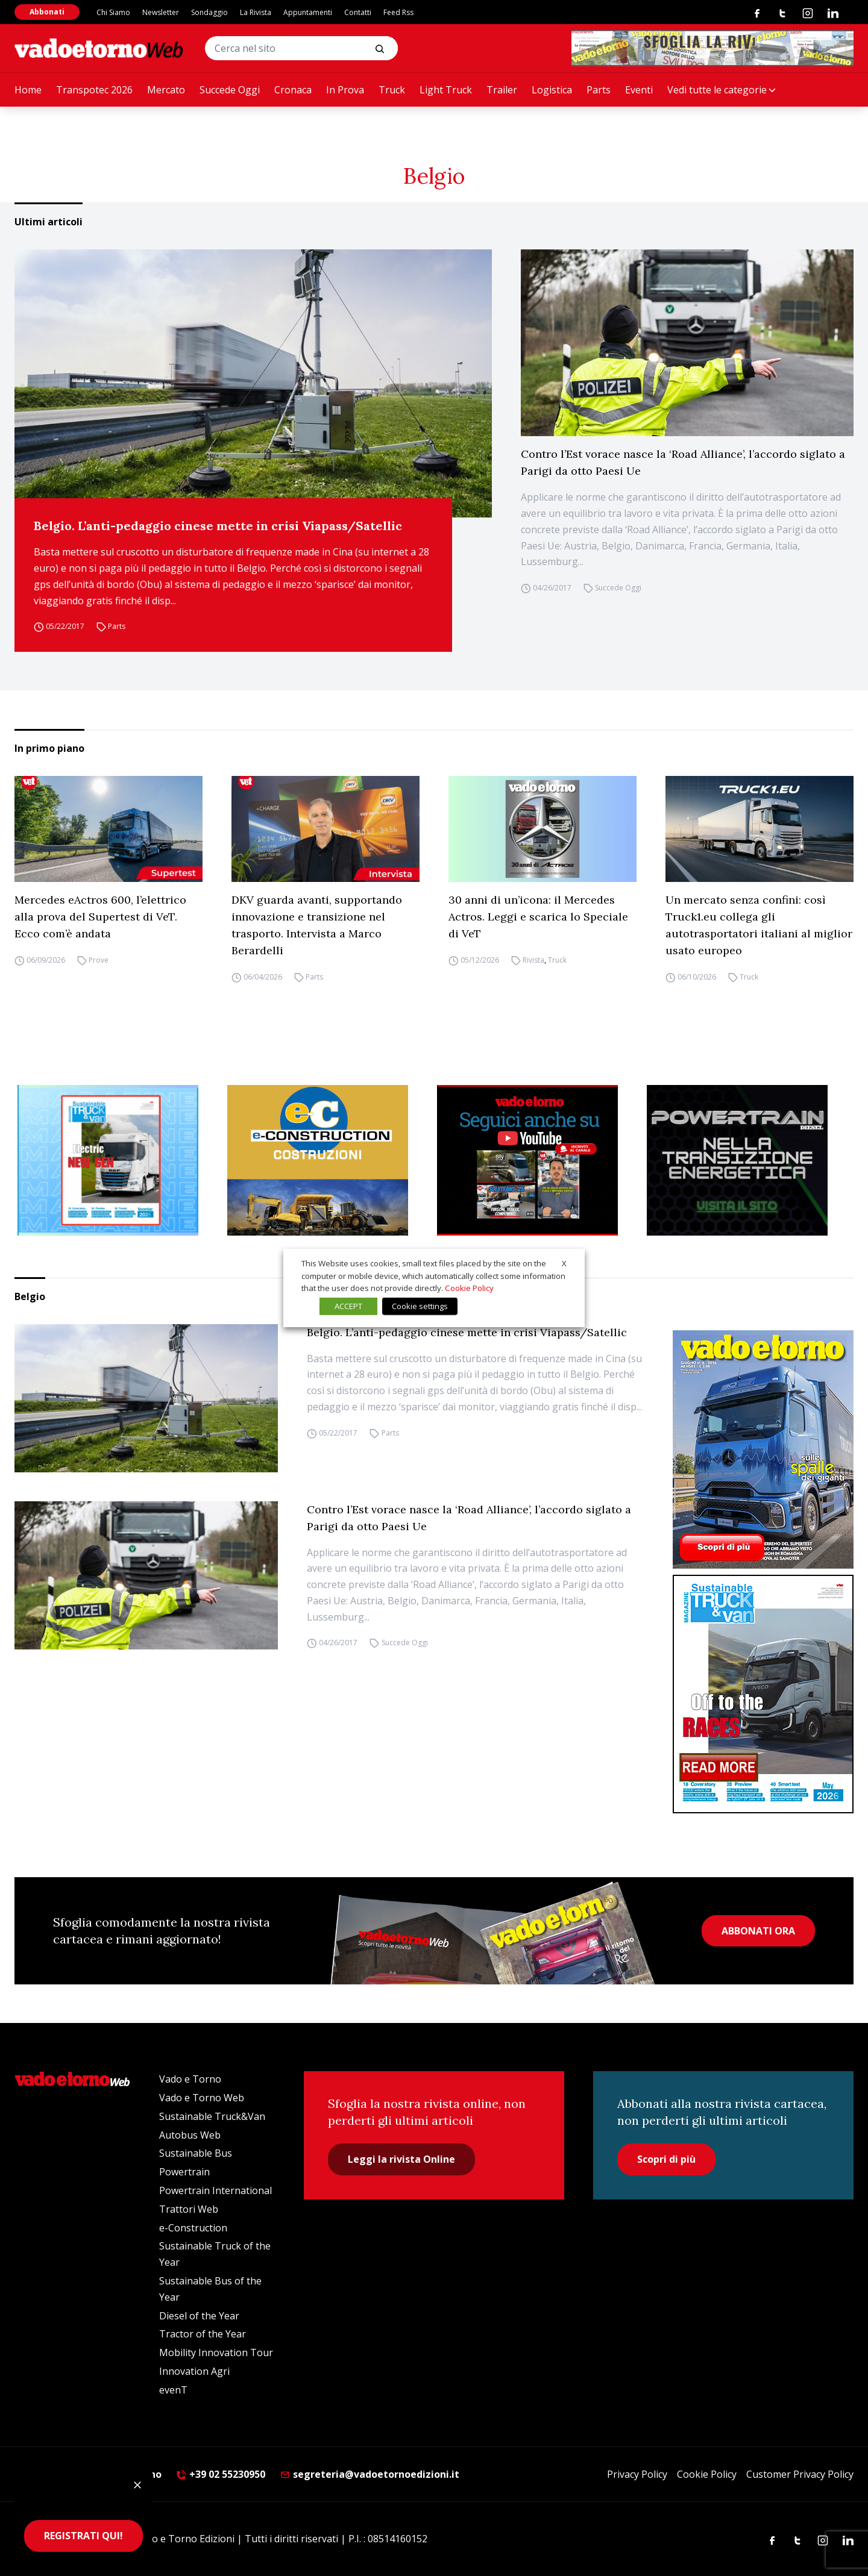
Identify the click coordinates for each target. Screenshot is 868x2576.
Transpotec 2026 (94, 89)
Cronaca (293, 89)
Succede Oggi (230, 89)
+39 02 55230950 (220, 2474)
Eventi (639, 89)
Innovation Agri (194, 2371)
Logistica (552, 89)
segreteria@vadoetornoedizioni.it (369, 2474)
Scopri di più (666, 2159)
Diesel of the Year (199, 2315)
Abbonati (47, 12)
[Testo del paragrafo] (712, 48)
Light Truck (446, 89)
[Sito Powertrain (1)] (749, 1160)
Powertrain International (215, 2190)
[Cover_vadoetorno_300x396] (763, 1449)
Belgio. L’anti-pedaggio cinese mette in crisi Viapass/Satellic (218, 525)
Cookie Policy (707, 2474)
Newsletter (160, 12)
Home (28, 89)
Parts (599, 89)
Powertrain (184, 2171)
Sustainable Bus (195, 2153)
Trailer (501, 89)
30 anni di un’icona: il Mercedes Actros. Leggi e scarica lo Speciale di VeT (538, 916)
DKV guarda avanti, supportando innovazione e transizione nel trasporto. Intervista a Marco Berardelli (316, 925)
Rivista (533, 960)
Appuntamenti (307, 12)
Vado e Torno (190, 2079)
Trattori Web (188, 2209)
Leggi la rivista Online (401, 2159)
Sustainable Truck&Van (212, 2116)
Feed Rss (398, 12)
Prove (98, 960)
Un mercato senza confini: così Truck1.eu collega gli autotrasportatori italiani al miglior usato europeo (758, 925)
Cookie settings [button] (420, 1306)
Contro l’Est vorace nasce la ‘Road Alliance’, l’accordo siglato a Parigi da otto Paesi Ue (683, 462)
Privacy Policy (637, 2474)
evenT (173, 2389)
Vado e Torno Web (201, 2097)
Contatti (357, 12)
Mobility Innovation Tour (216, 2352)
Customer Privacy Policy (800, 2474)
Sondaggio (209, 12)
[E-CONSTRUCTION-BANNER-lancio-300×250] (329, 1160)
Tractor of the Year (202, 2333)
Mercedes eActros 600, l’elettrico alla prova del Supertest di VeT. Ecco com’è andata (100, 916)
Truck (392, 89)
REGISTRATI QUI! (83, 2535)
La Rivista (255, 12)
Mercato (166, 89)
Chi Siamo (113, 12)
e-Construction (193, 2227)
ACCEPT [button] (348, 1306)
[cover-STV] (763, 1694)
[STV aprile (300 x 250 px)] (119, 1160)
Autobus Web (190, 2135)
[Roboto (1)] (539, 1160)
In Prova (345, 89)
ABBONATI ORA (758, 1930)
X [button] (564, 1263)
